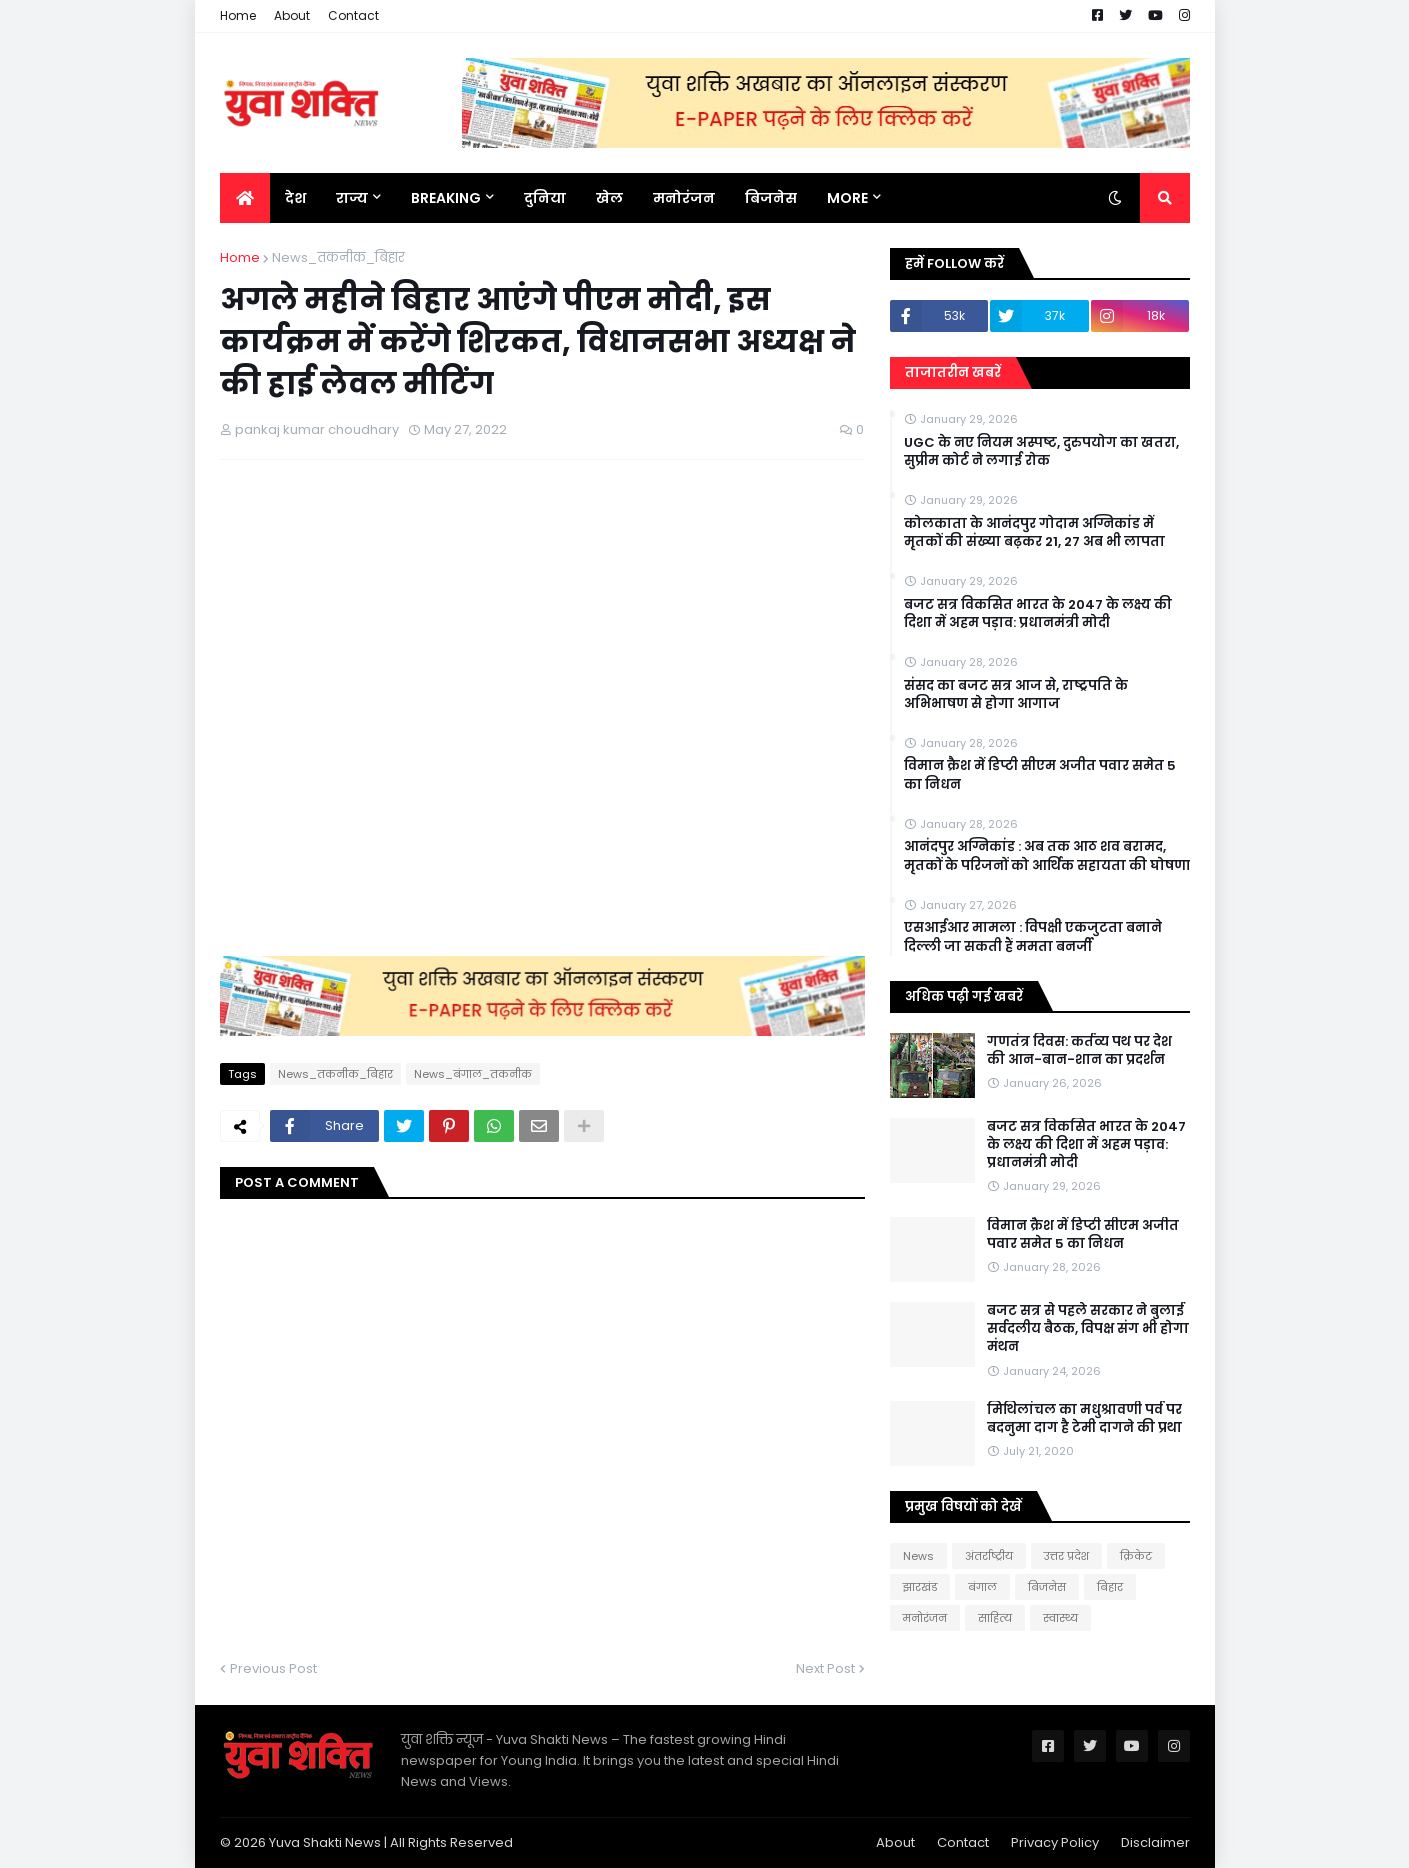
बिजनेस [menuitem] (771, 198)
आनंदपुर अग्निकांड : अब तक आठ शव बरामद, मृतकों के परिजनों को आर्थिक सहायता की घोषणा (1047, 856)
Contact (353, 15)
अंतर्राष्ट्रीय (989, 1556)
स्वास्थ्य (1060, 1618)
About (292, 15)
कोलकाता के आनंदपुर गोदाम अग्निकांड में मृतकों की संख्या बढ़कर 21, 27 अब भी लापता (1034, 533)
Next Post (825, 1668)
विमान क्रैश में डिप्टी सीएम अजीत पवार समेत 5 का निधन (1040, 775)
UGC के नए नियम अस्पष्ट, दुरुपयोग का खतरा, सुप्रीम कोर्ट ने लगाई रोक (1041, 452)
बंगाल (982, 1587)
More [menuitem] (847, 198)
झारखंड (920, 1587)
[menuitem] (245, 198)
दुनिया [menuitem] (545, 198)
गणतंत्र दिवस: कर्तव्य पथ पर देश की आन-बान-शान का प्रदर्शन (1079, 1051)
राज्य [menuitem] (352, 198)
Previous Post (273, 1668)
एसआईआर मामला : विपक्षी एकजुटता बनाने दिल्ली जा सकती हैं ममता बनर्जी (1033, 937)
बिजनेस (1047, 1587)
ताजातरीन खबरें (953, 372)
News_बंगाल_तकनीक (473, 1074)
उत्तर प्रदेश (1066, 1556)
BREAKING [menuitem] (446, 198)
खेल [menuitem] (609, 198)
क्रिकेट (1136, 1556)
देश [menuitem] (295, 198)
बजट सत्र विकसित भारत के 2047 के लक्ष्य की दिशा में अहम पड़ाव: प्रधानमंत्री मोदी (1038, 614)
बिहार (1110, 1587)
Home (238, 15)
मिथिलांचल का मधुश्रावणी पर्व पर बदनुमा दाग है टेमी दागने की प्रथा (1084, 1419)
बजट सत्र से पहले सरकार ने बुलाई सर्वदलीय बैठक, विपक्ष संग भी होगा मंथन (1088, 1329)
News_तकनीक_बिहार (338, 257)
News (918, 1556)
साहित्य (995, 1618)
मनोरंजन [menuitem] (684, 198)
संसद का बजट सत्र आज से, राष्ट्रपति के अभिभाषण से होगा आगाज (1016, 695)
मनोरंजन (925, 1618)
